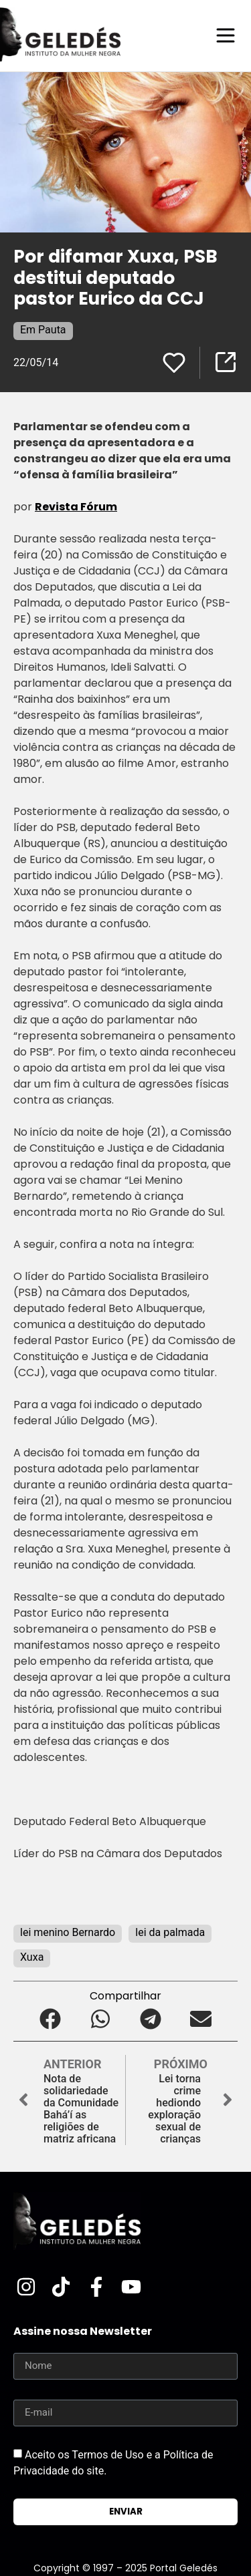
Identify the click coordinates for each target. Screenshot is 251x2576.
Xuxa (32, 1957)
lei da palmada (170, 1932)
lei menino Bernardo (67, 1932)
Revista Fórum (76, 506)
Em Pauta (43, 329)
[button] (50, 2019)
